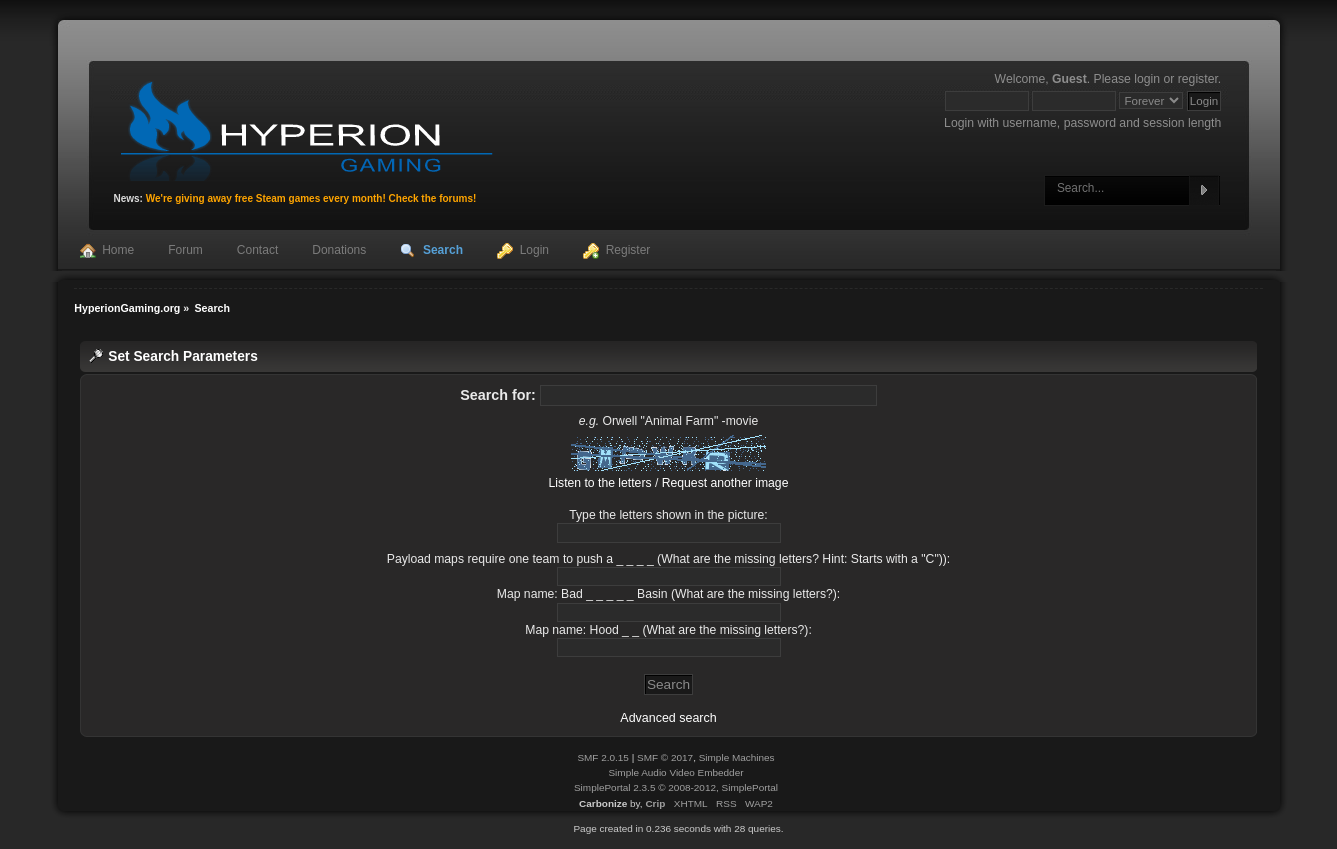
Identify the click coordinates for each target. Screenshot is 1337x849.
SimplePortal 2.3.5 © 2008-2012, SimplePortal (676, 787)
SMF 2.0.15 (603, 757)
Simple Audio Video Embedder (675, 772)
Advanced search (668, 718)
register (1198, 79)
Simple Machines (737, 757)
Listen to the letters (600, 483)
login (1147, 79)
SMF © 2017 (665, 757)
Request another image (725, 483)
